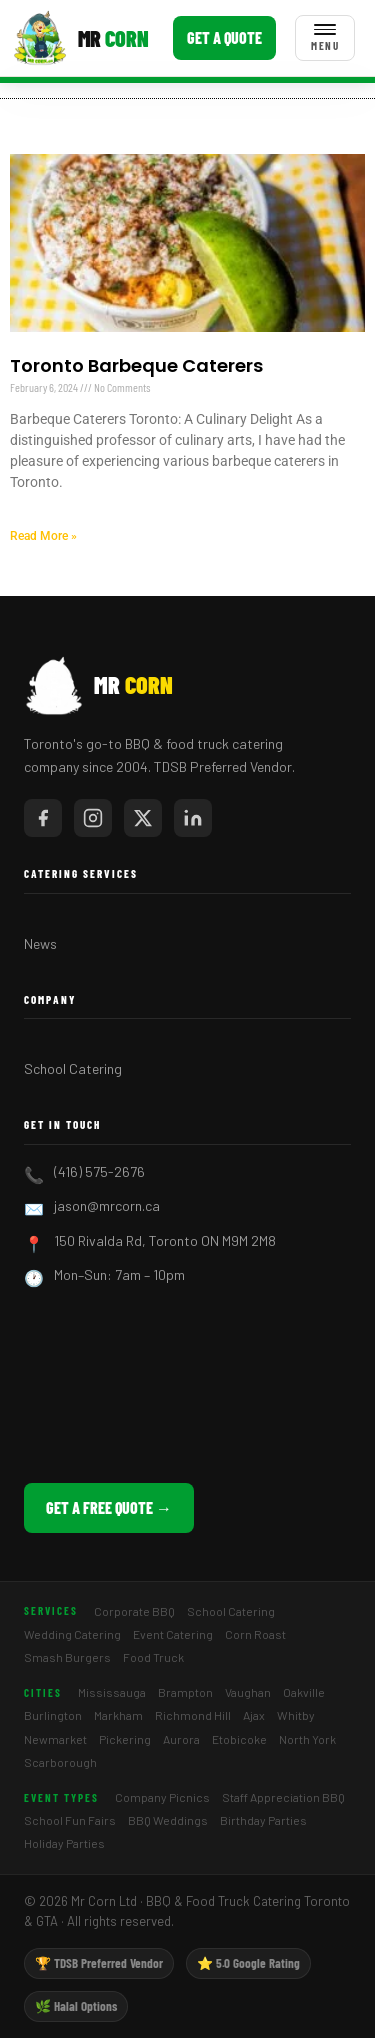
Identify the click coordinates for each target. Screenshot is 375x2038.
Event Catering (173, 1634)
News (40, 943)
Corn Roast (255, 1634)
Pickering (125, 1739)
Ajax (254, 1715)
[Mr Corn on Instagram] (93, 818)
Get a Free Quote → (109, 1507)
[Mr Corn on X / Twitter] (143, 818)
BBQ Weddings (168, 1820)
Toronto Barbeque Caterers (136, 365)
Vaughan (248, 1692)
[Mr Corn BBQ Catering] (80, 38)
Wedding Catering (72, 1634)
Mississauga (112, 1692)
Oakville (304, 1692)
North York (307, 1739)
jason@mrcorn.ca (107, 1205)
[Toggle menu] (325, 38)
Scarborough (60, 1762)
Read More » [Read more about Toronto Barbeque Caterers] (43, 536)
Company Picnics (162, 1797)
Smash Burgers (67, 1657)
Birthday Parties (263, 1820)
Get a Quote (224, 37)
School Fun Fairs (70, 1820)
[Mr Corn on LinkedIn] (193, 818)
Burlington (53, 1715)
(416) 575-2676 (99, 1171)
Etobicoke (239, 1739)
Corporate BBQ (134, 1611)
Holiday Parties (64, 1843)
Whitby (296, 1715)
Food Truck (153, 1657)
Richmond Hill (193, 1715)
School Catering (73, 1068)
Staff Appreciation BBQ (283, 1797)
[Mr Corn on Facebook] (43, 818)
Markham (118, 1715)
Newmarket (55, 1739)
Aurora (181, 1739)
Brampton (185, 1692)
